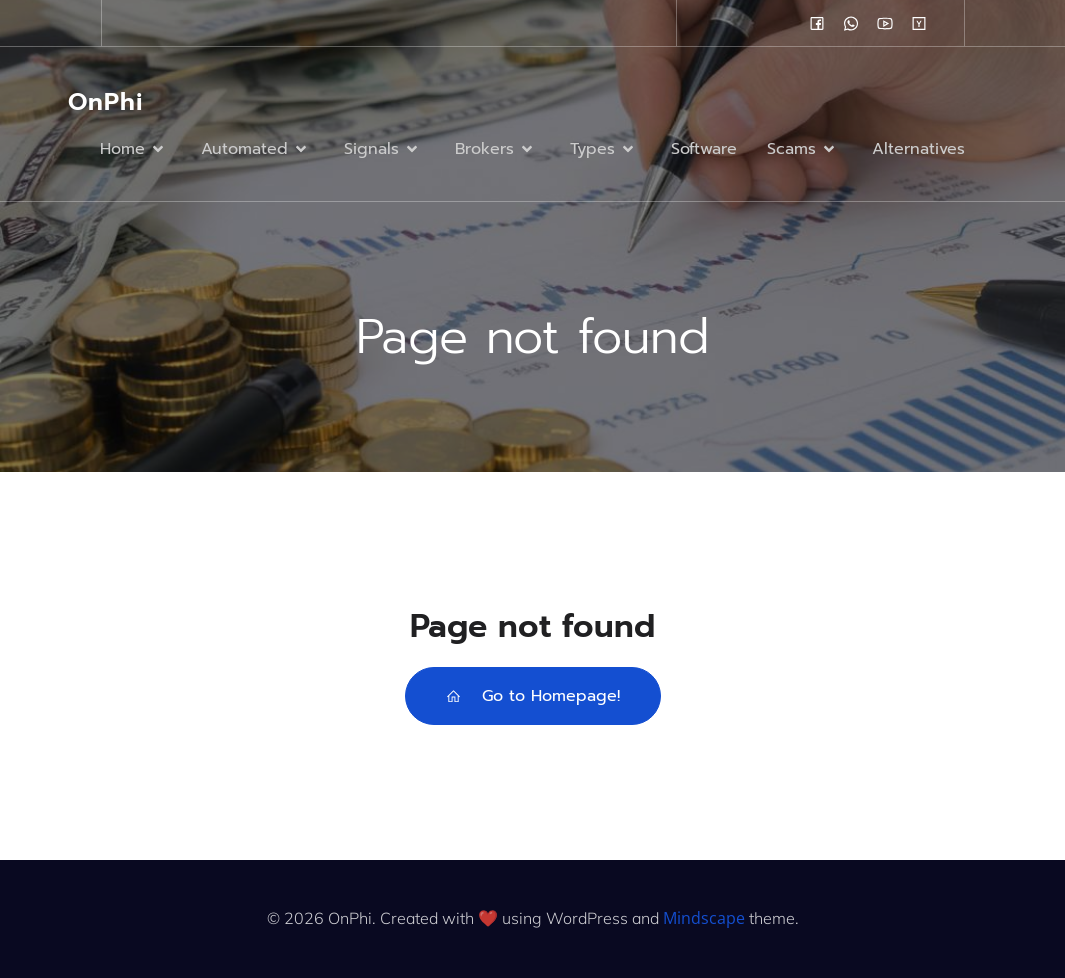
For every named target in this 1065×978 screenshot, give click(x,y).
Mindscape (704, 918)
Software (704, 149)
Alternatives (918, 149)
